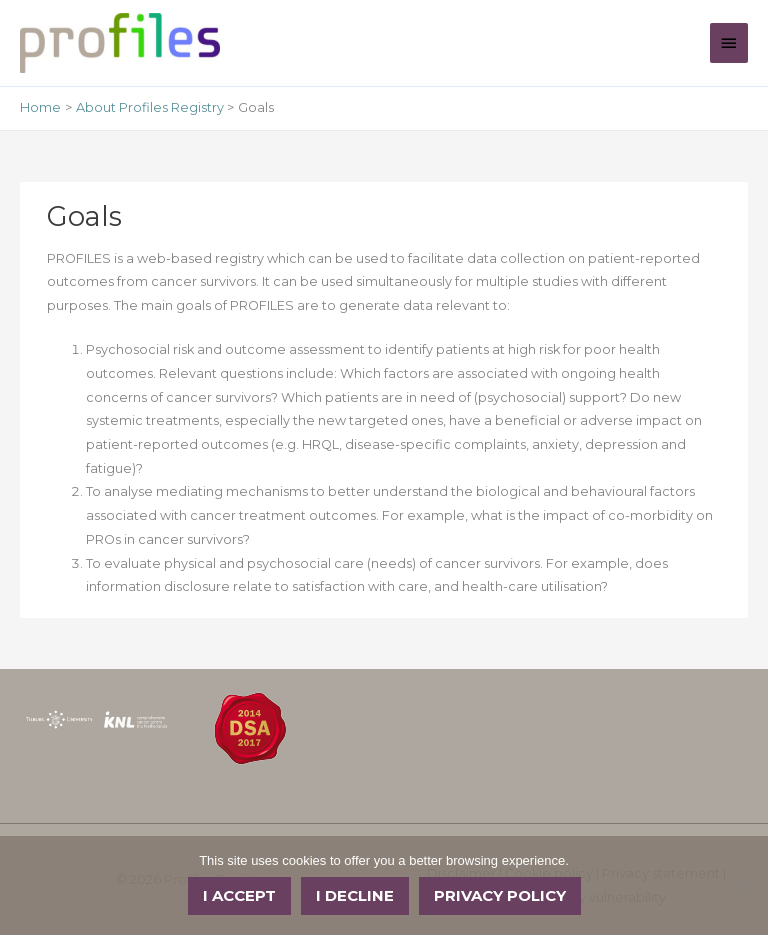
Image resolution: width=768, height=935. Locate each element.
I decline (355, 895)
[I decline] (743, 886)
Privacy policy (500, 895)
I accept (239, 895)
